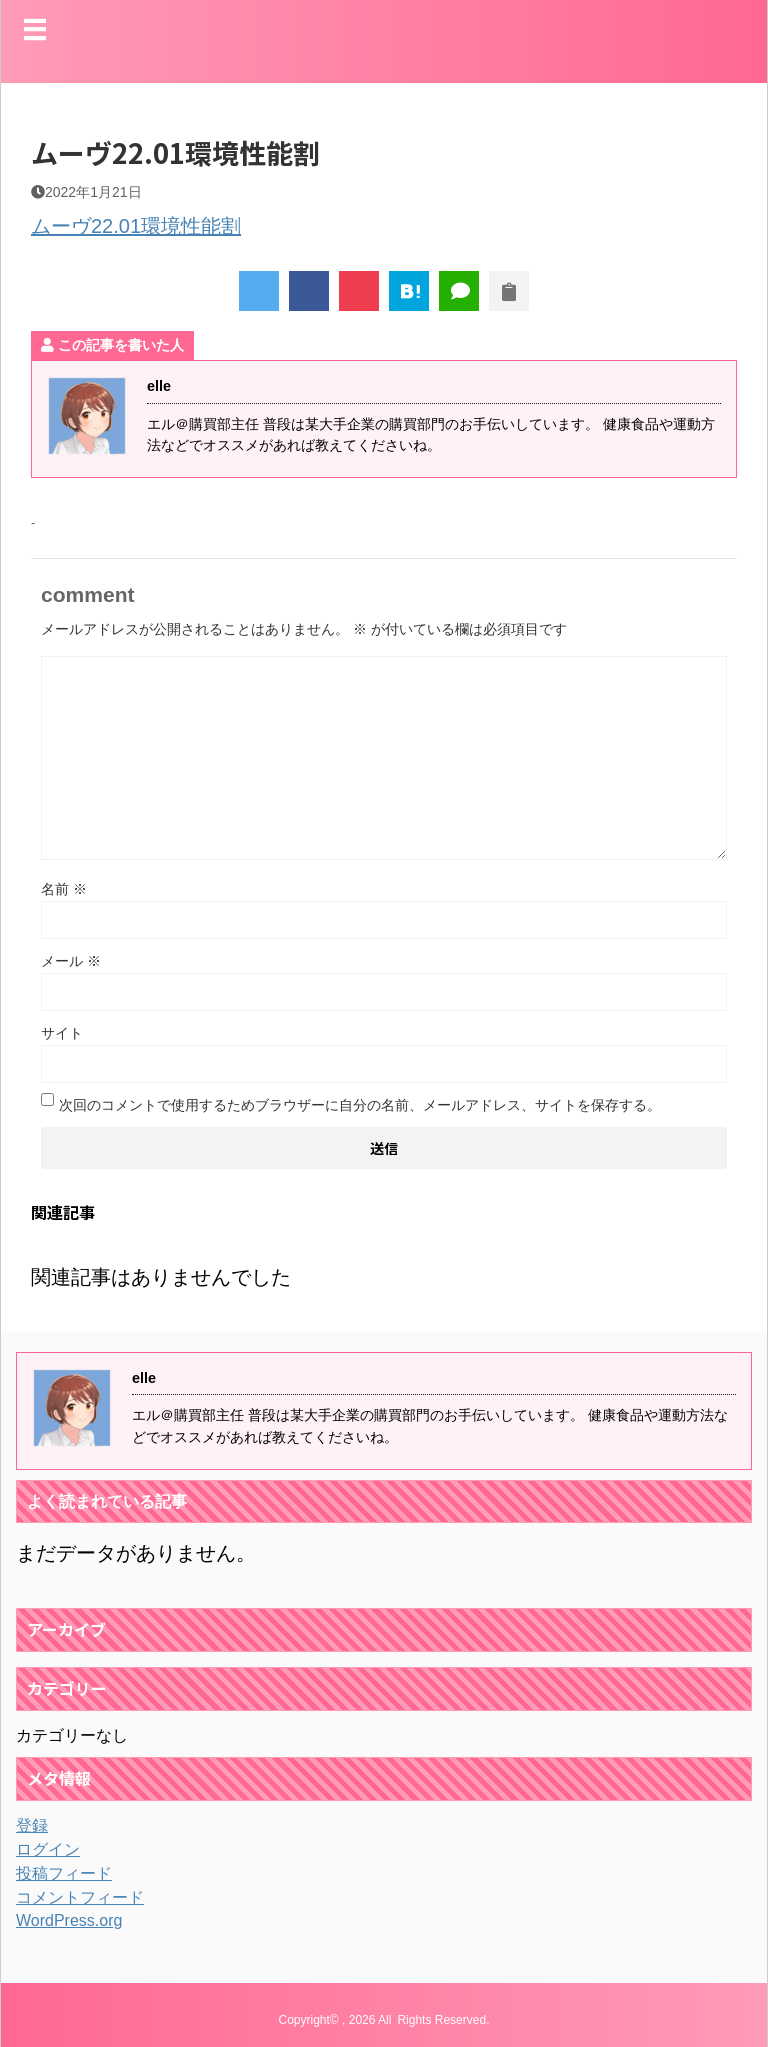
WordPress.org (69, 1920)
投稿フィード (64, 1873)
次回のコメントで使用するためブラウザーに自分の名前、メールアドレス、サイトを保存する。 (360, 1105)
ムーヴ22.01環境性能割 (136, 226)
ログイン (48, 1849)
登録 (32, 1825)
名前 (64, 889)
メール (71, 961)
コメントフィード (80, 1897)
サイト (62, 1033)
